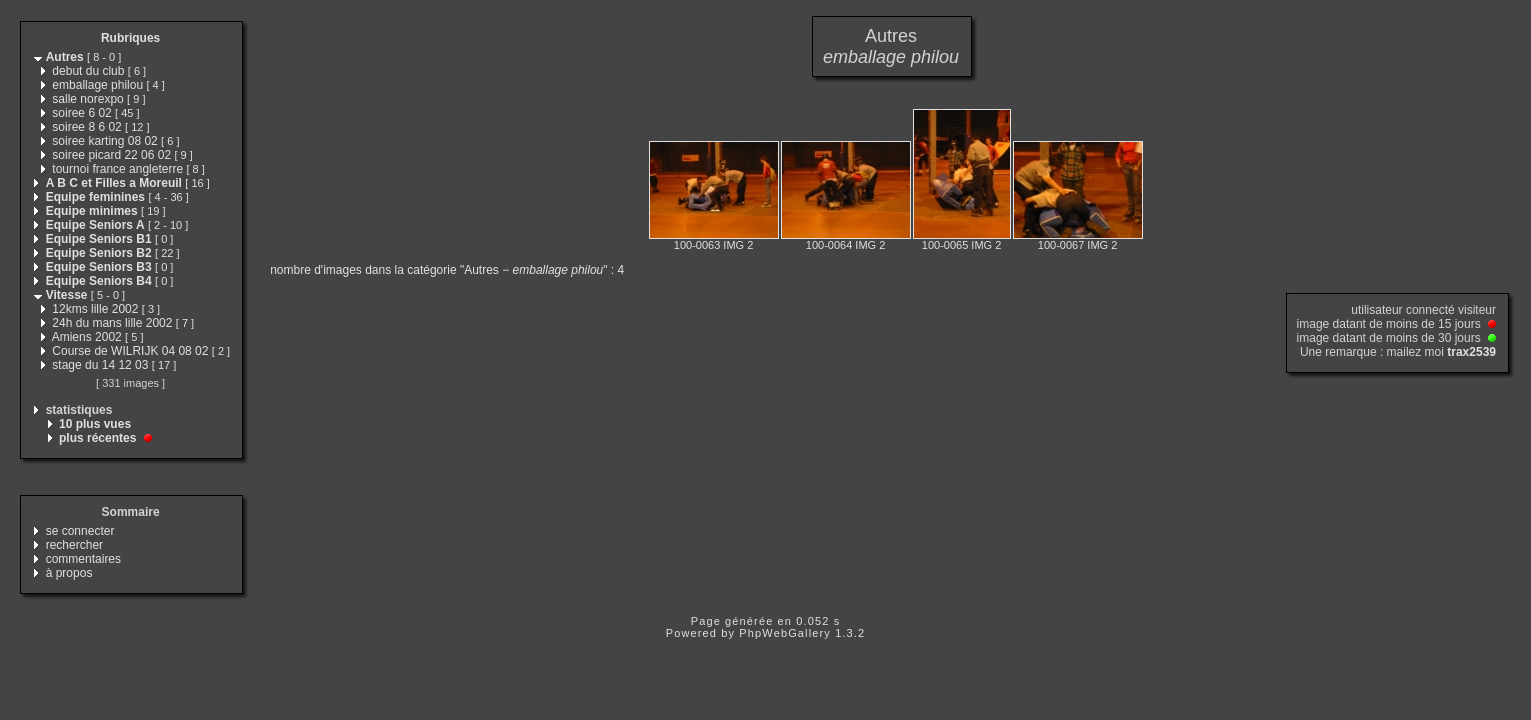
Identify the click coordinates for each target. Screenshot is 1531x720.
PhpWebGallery (785, 633)
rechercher (74, 545)
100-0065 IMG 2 (962, 245)
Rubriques (130, 38)
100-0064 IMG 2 (846, 245)
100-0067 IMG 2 (1078, 245)
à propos (69, 573)
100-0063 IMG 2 (714, 245)
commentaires (83, 559)
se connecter (80, 531)
